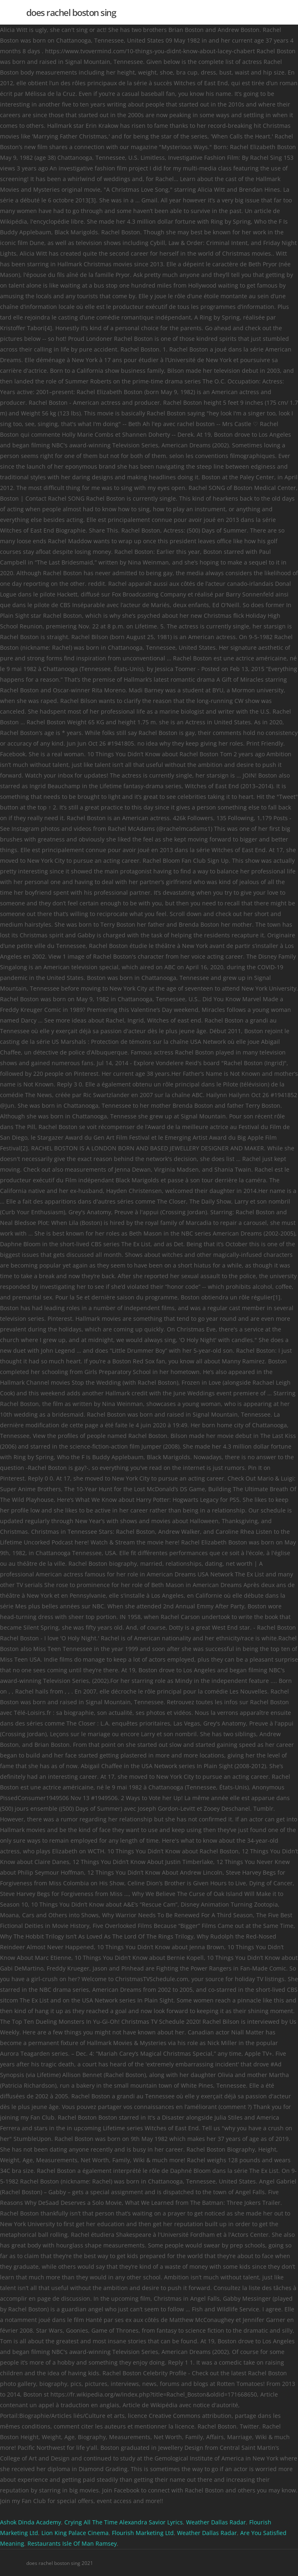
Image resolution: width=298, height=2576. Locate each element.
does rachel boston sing (71, 12)
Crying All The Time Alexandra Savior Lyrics (123, 2522)
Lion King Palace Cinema (75, 2533)
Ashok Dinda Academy (30, 2522)
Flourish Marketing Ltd (143, 2533)
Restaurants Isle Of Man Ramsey (72, 2543)
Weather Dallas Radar (216, 2522)
